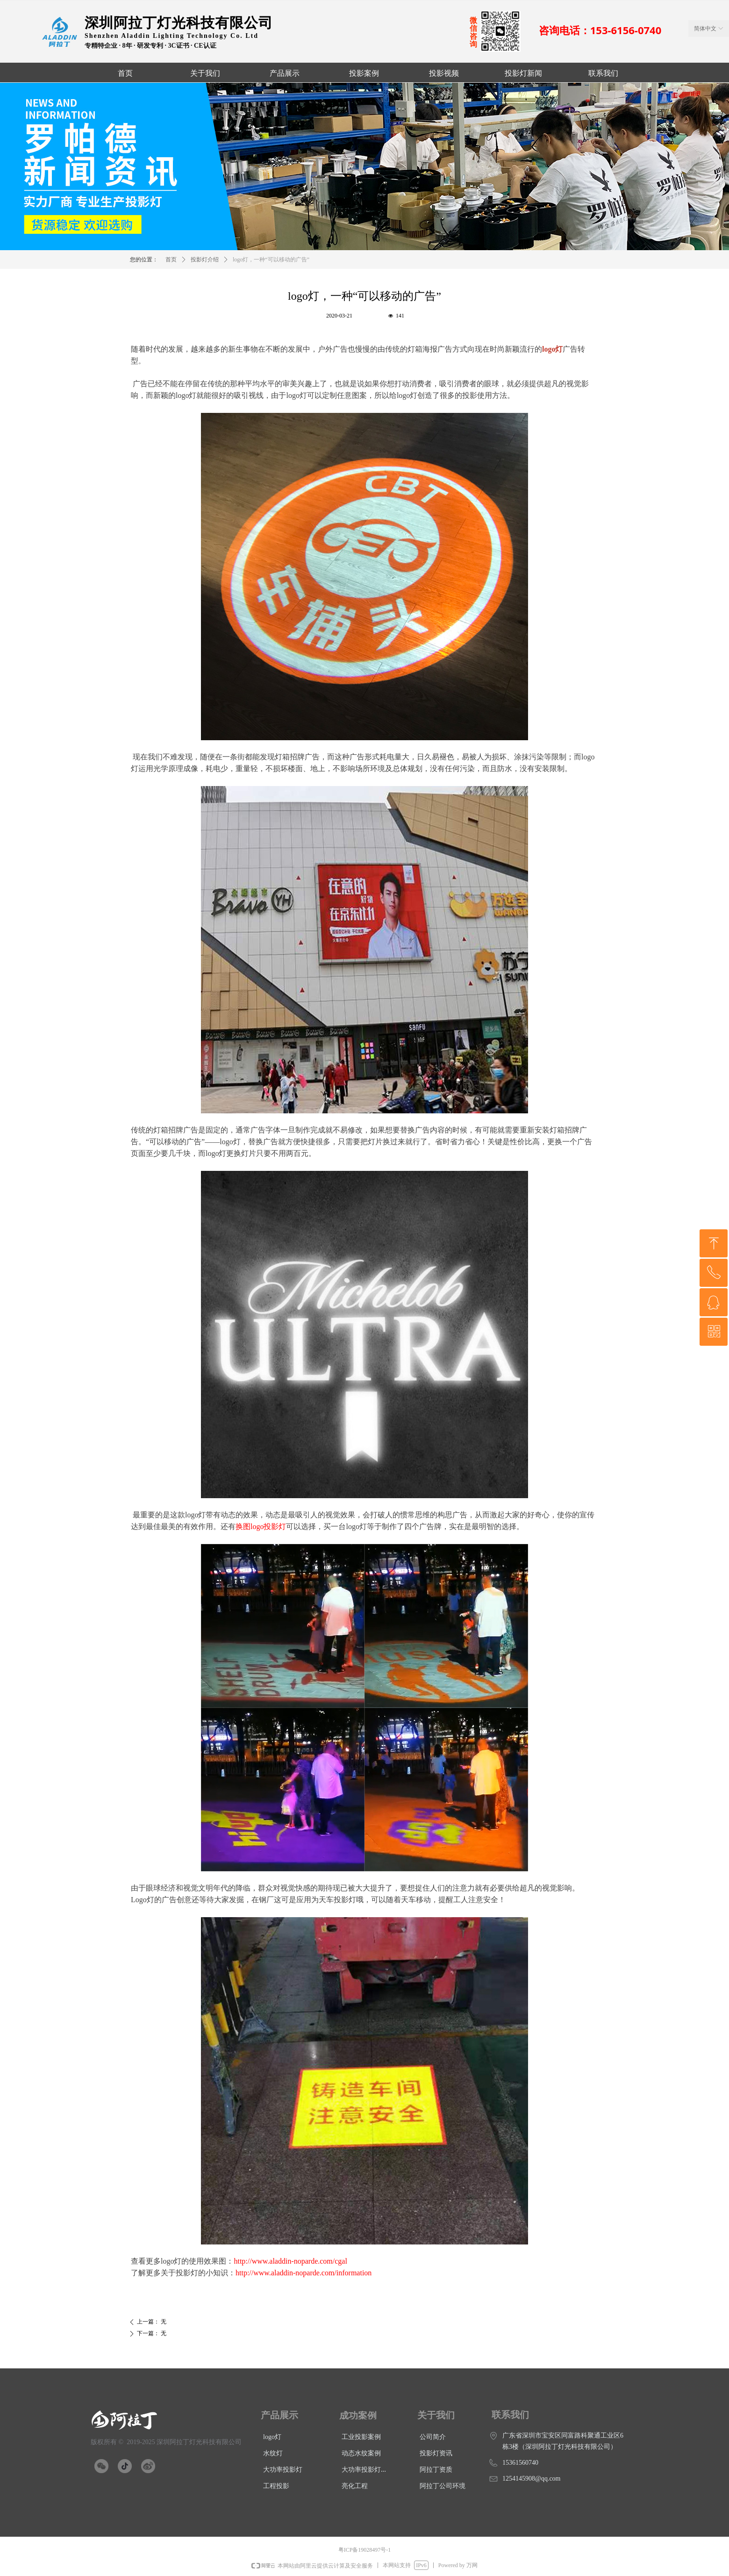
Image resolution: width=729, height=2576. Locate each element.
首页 (171, 259)
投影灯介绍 (205, 259)
